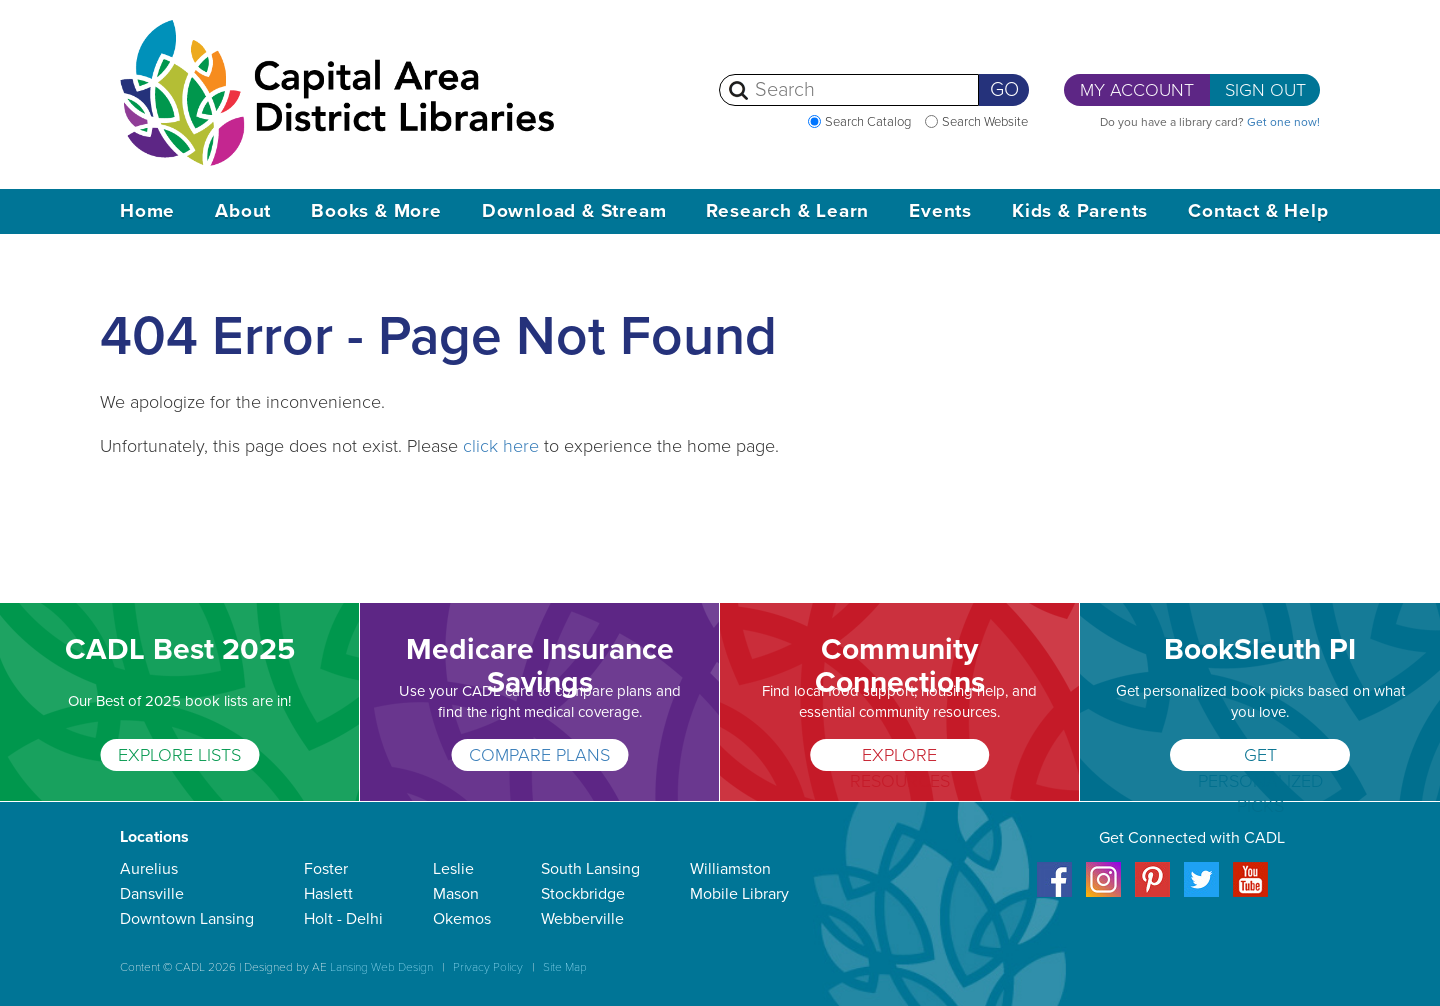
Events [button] (940, 211)
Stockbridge (583, 894)
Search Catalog (868, 122)
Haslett (328, 894)
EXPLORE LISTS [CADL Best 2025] (179, 755)
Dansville (152, 894)
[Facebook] (1054, 892)
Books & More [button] (376, 211)
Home (147, 211)
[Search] (849, 90)
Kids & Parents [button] (1080, 211)
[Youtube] (1250, 892)
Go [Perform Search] (1004, 90)
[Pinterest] (1152, 892)
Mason (456, 894)
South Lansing (590, 869)
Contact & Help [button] (1258, 211)
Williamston (730, 869)
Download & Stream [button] (574, 211)
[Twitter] (1201, 892)
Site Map (565, 967)
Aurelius (149, 869)
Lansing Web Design (381, 967)
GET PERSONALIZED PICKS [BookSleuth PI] (1260, 757)
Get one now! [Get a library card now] (1283, 122)
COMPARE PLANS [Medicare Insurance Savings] (539, 755)
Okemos (462, 919)
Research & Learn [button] (787, 211)
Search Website (985, 122)
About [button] (243, 211)
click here (501, 446)
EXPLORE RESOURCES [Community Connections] (900, 757)
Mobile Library (739, 894)
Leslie (453, 869)
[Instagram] (1103, 892)
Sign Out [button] (1265, 90)
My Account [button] (1137, 90)
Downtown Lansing (187, 919)
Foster (326, 869)
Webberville (582, 919)
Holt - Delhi (343, 919)
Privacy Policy (488, 967)
